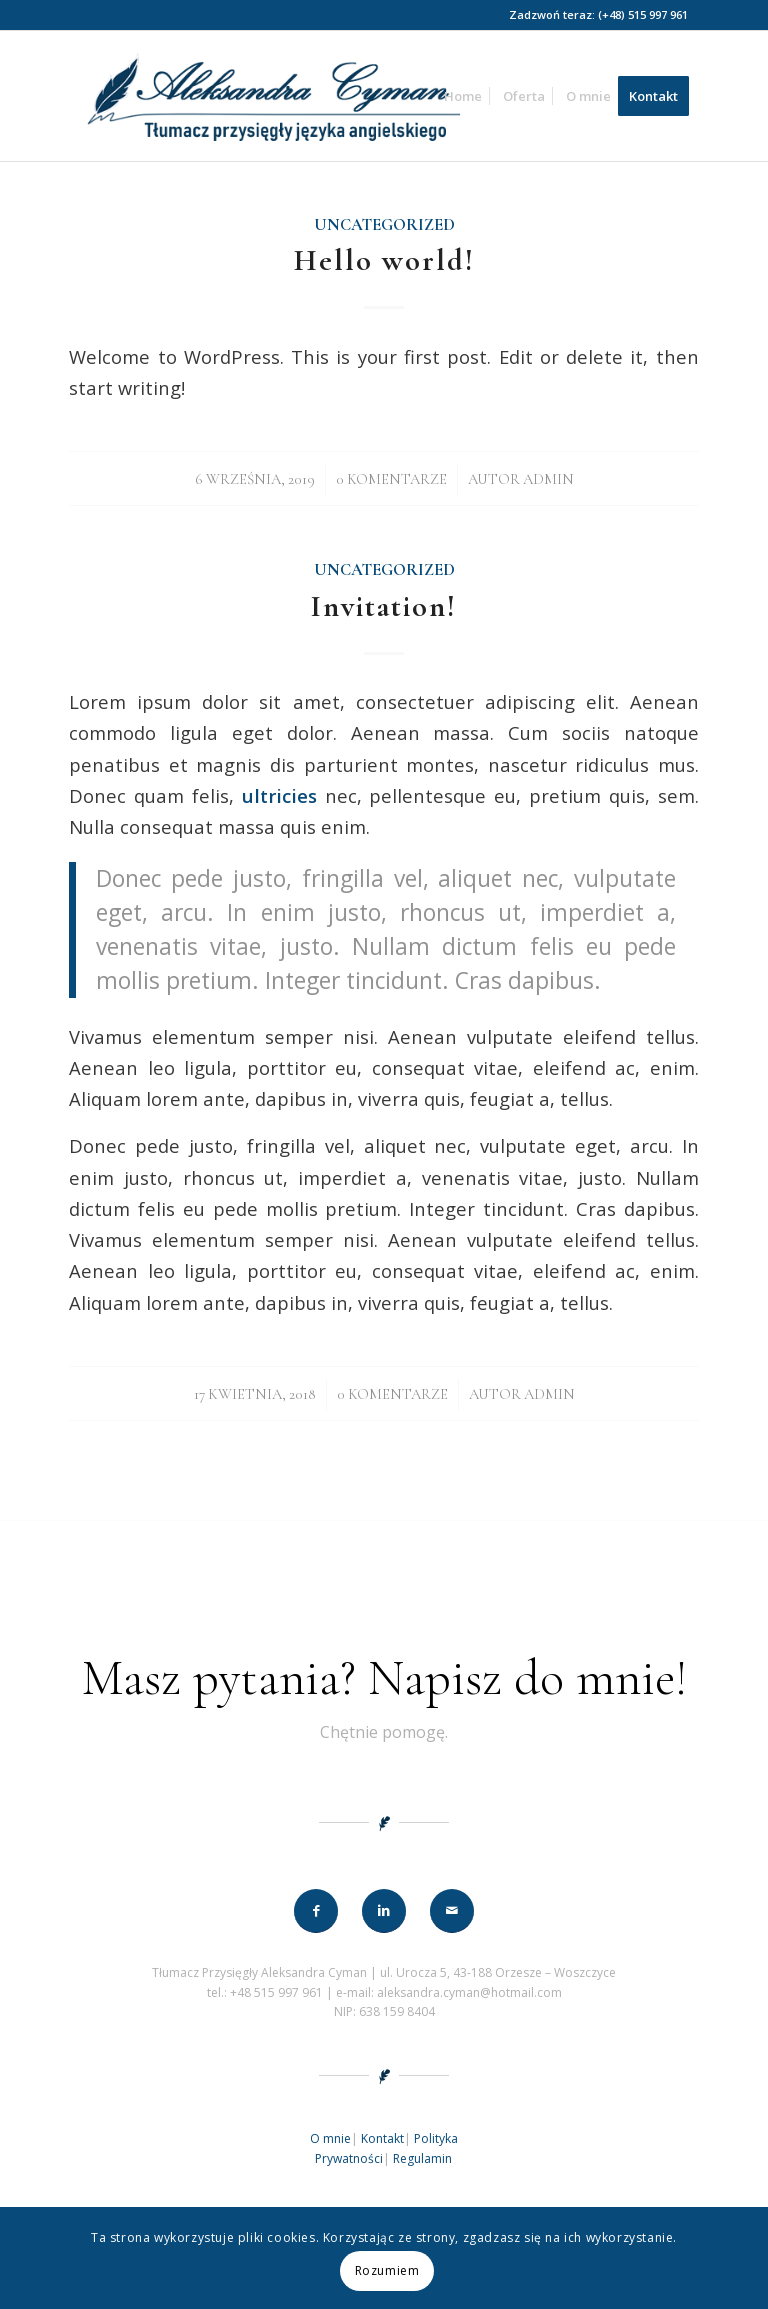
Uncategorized (384, 225)
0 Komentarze (391, 479)
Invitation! (384, 606)
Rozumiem (387, 2270)
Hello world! (384, 260)
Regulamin (422, 2158)
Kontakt (382, 2138)
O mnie (330, 2138)
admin (548, 479)
